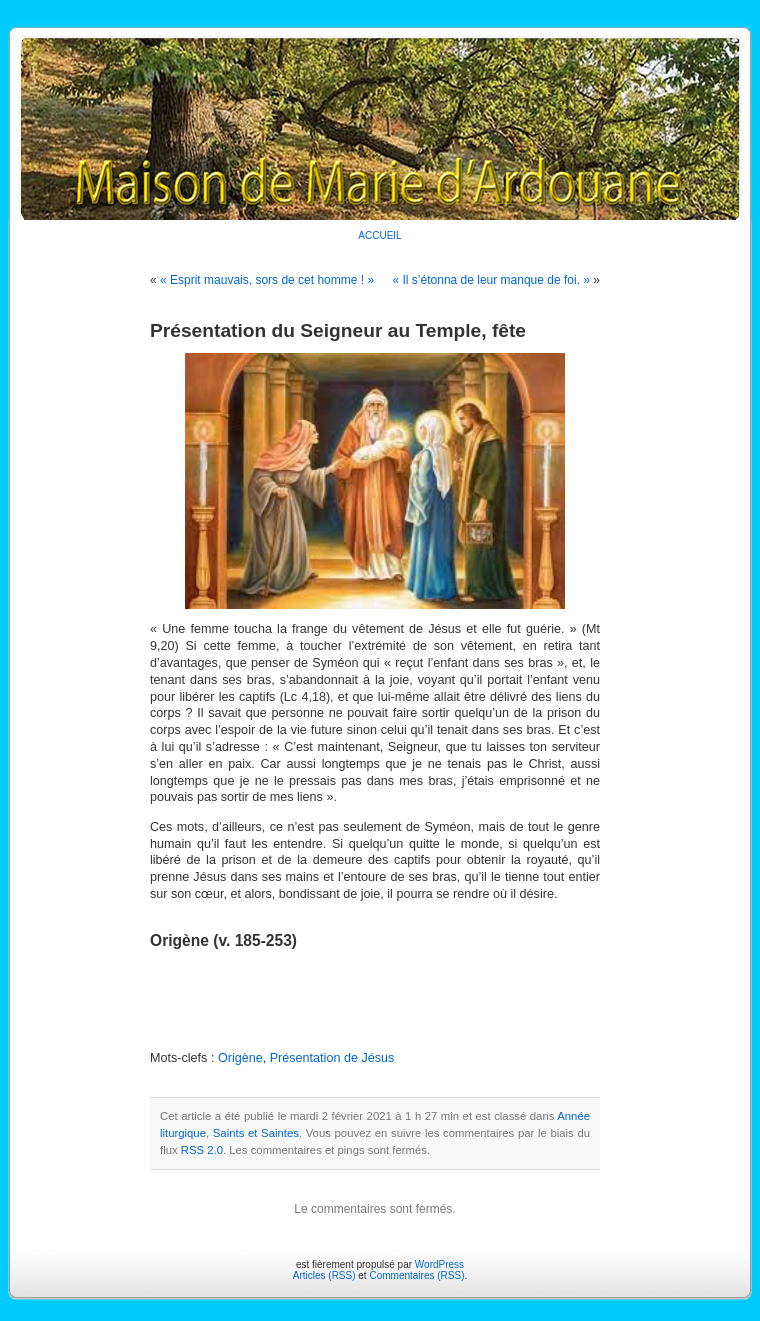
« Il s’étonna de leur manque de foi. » (491, 280)
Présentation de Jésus (332, 1058)
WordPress (439, 1264)
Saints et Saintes (256, 1133)
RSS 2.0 (202, 1150)
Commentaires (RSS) (416, 1275)
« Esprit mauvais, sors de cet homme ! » (267, 280)
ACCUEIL (379, 235)
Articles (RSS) (324, 1275)
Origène (240, 1058)
